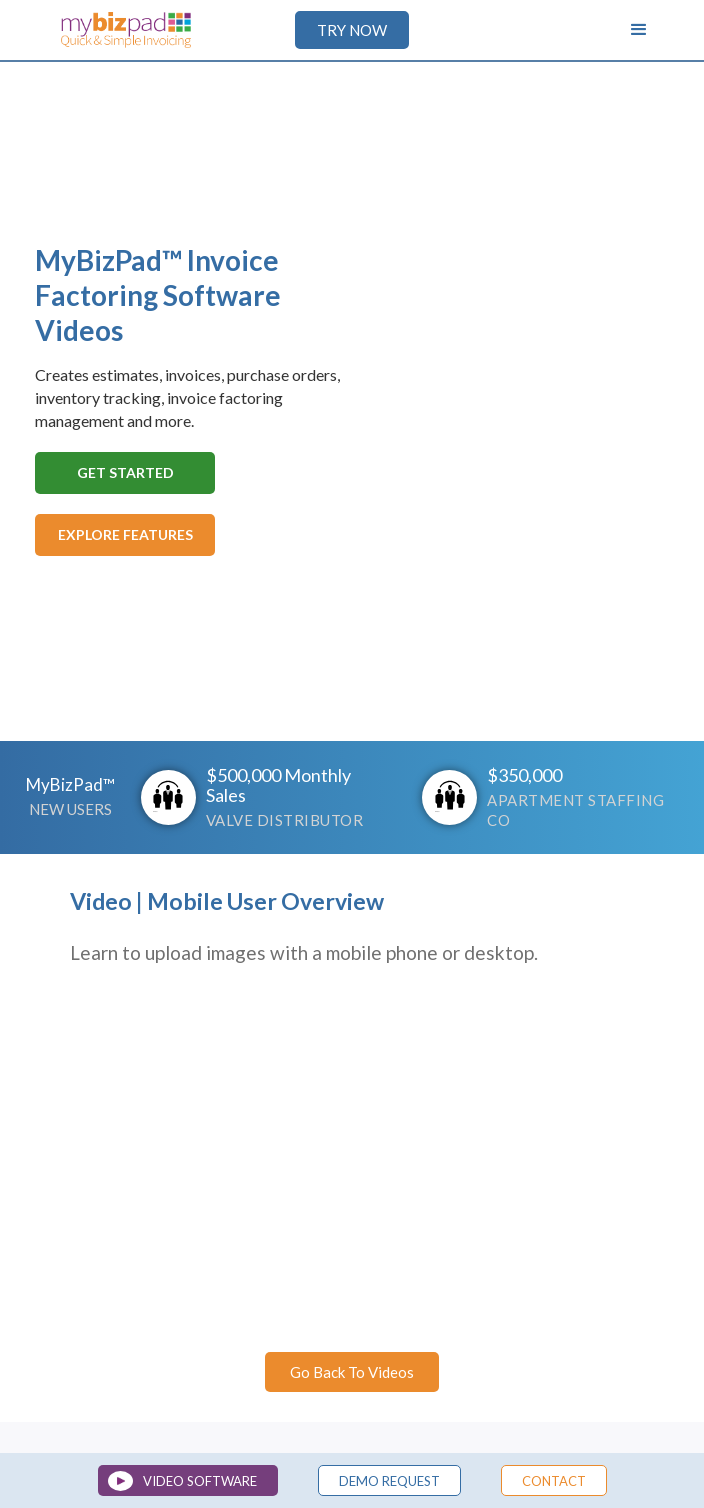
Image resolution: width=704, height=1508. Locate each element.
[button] (639, 30)
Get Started (125, 472)
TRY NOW (352, 30)
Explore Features (125, 534)
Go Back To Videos (352, 1372)
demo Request (389, 1481)
